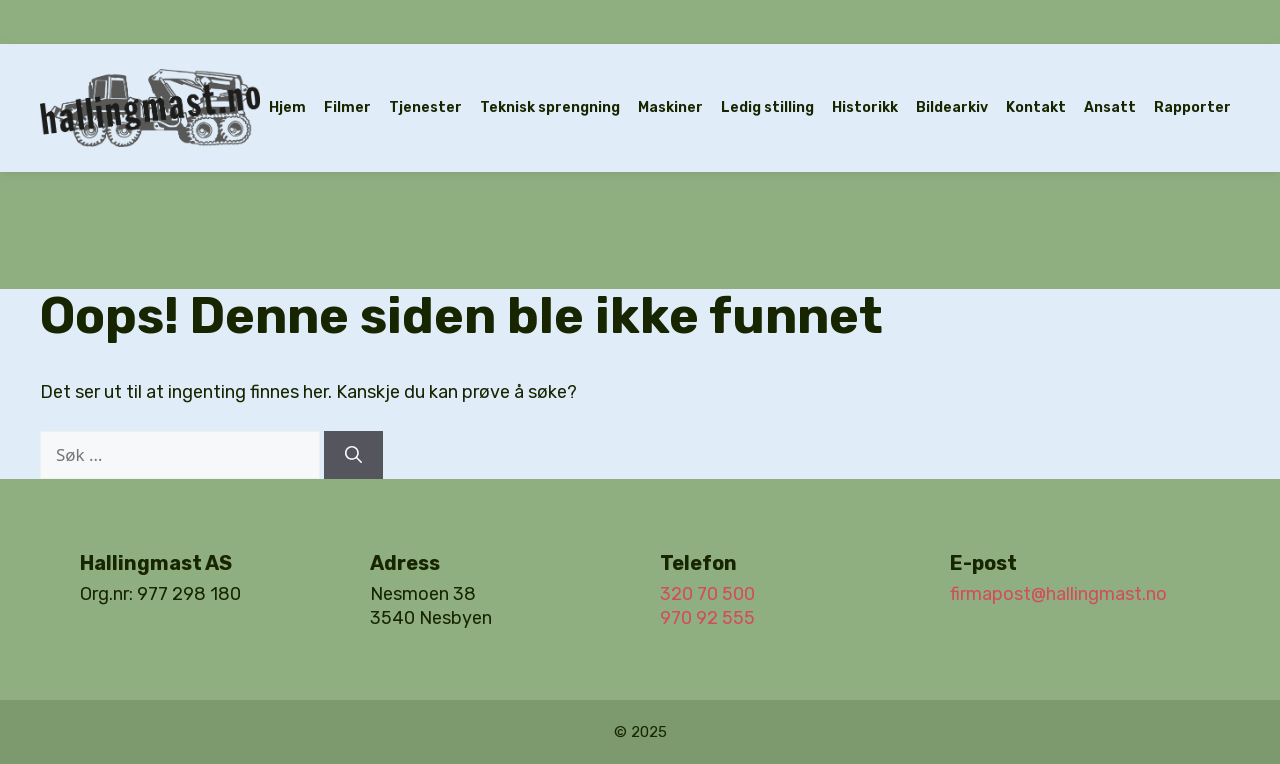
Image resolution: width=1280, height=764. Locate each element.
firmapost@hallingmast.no (1058, 594)
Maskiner (670, 107)
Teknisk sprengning (550, 107)
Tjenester (425, 107)
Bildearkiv (952, 107)
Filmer (347, 107)
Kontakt (1036, 107)
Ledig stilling (767, 107)
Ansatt (1110, 107)
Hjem (287, 107)
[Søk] (353, 455)
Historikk (865, 107)
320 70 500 (707, 594)
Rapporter (1192, 107)
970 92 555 (707, 618)
